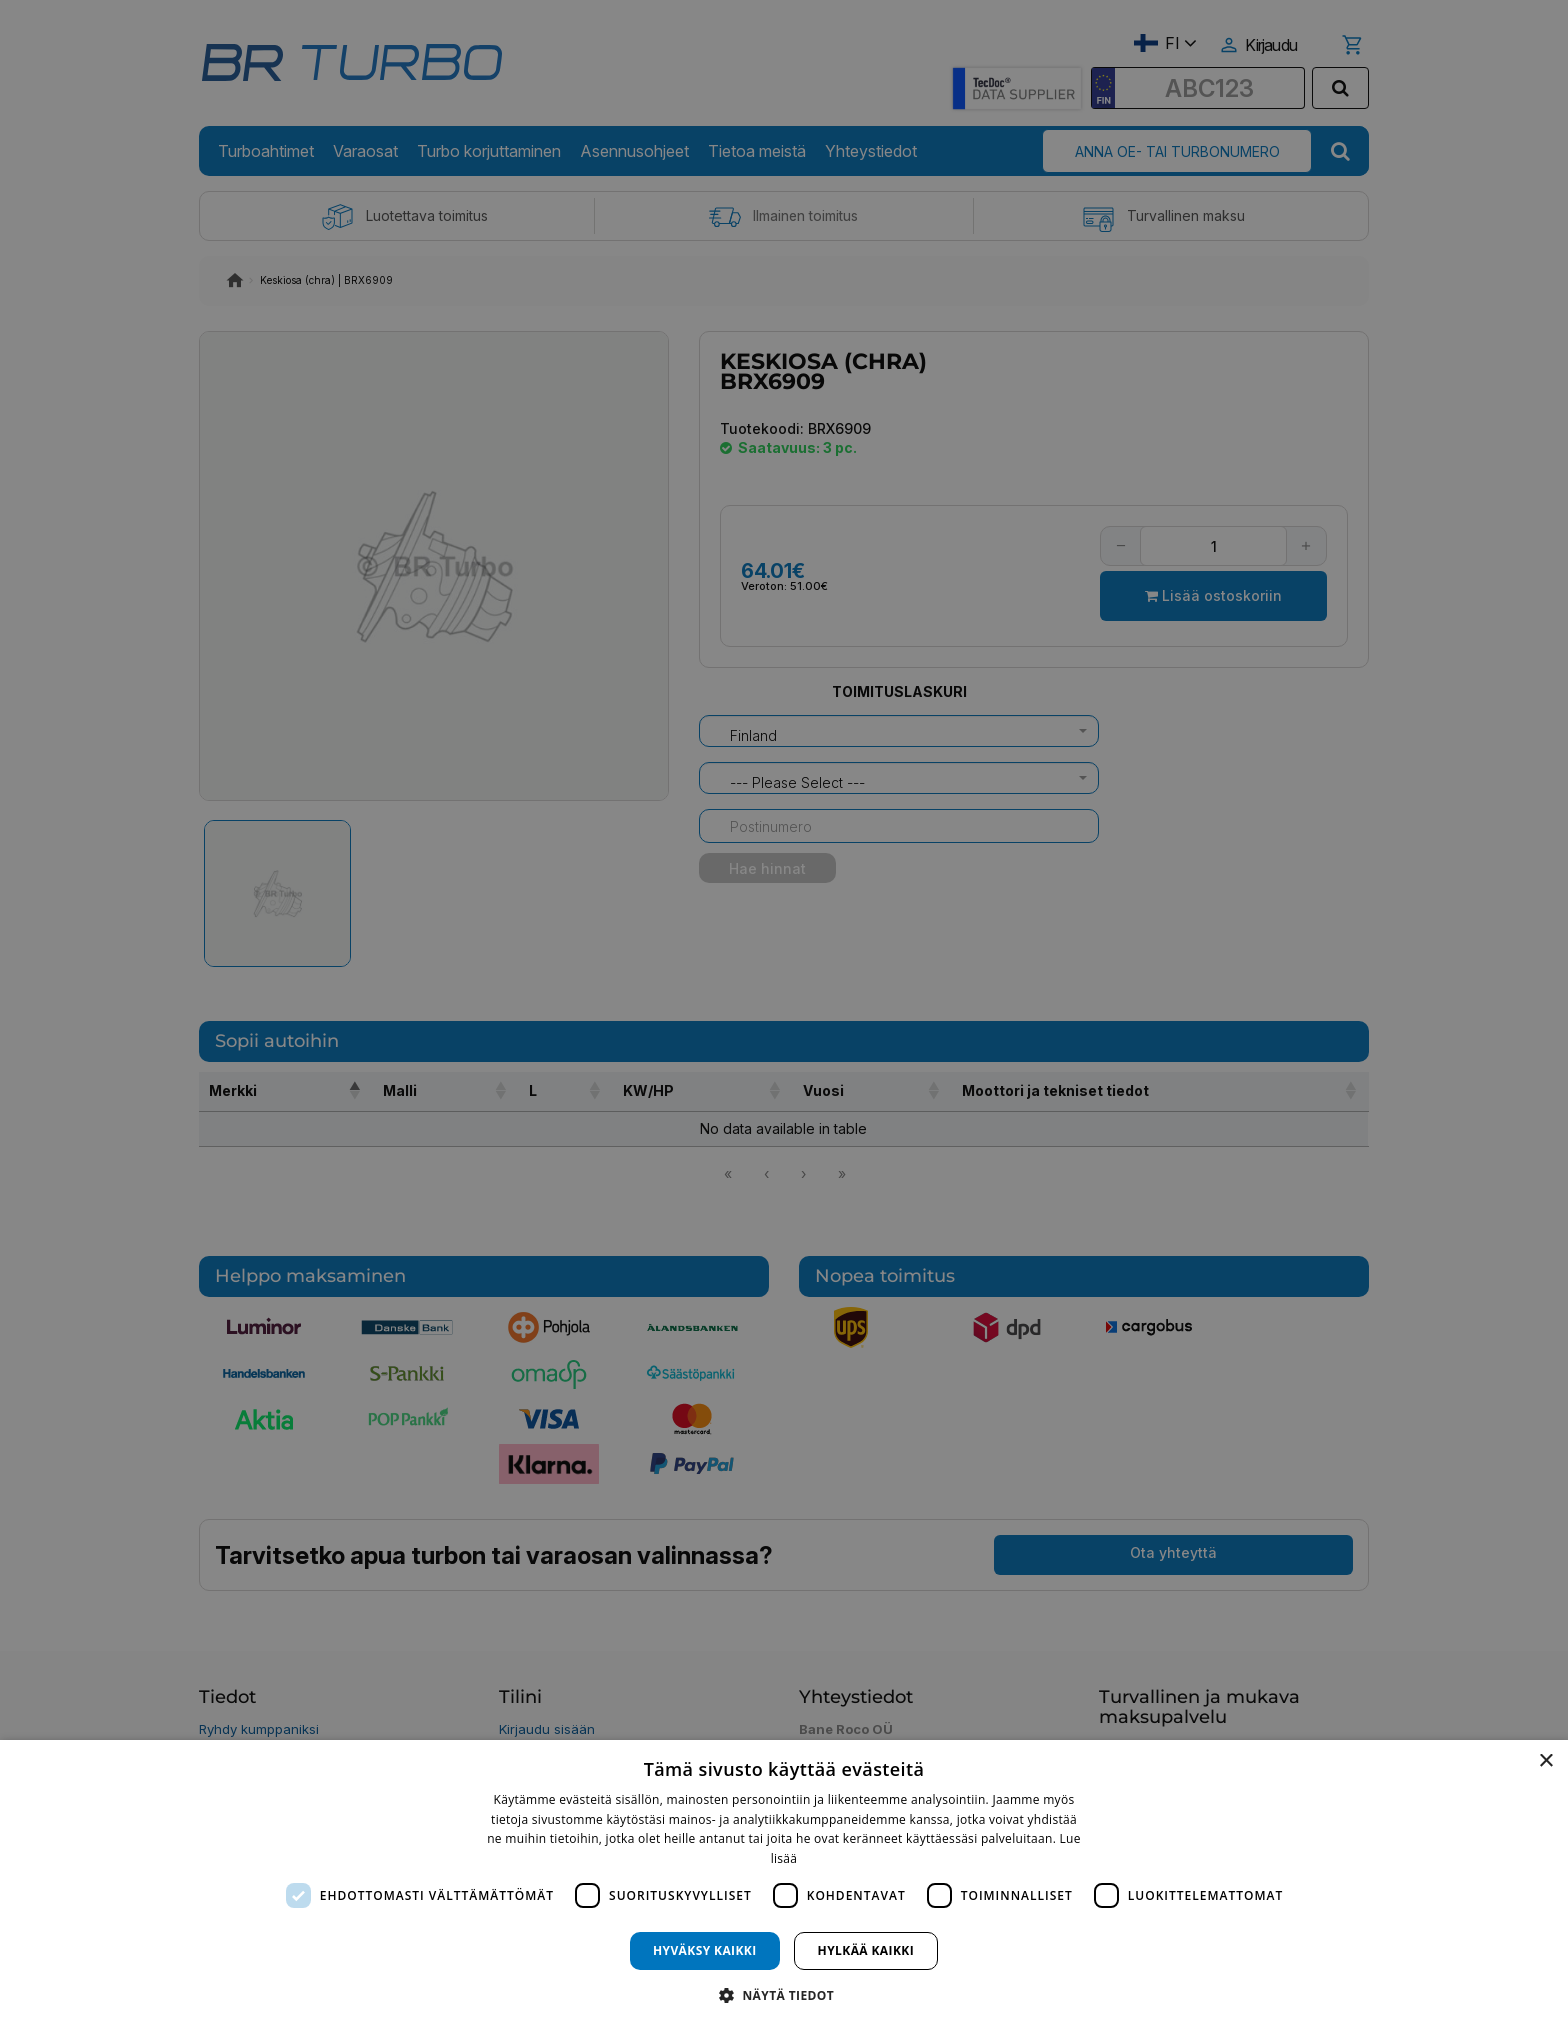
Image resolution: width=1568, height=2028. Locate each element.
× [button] (1545, 1761)
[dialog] (784, 1884)
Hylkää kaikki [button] (866, 1950)
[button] (784, 1994)
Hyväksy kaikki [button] (705, 1950)
